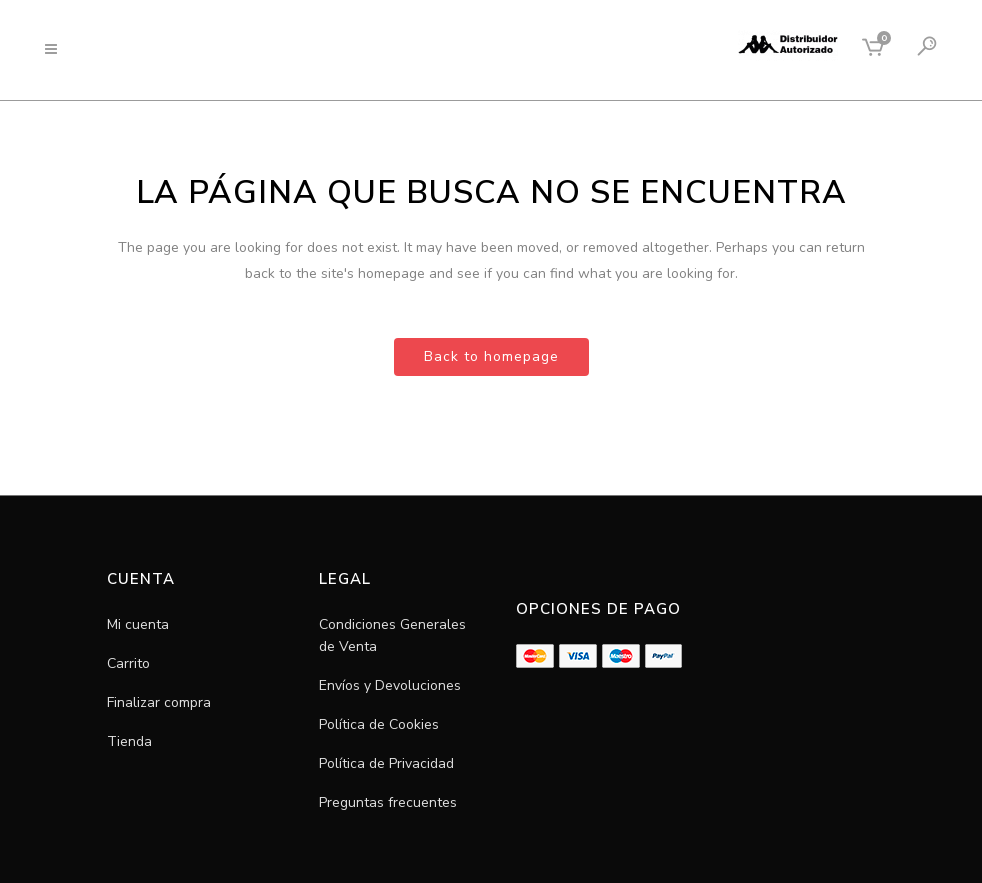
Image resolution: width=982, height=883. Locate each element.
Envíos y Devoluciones (390, 685)
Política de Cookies (379, 724)
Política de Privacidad (386, 763)
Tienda (129, 741)
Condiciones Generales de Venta (392, 635)
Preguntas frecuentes (388, 802)
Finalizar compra (159, 702)
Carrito (128, 663)
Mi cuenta (138, 624)
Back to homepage (491, 356)
